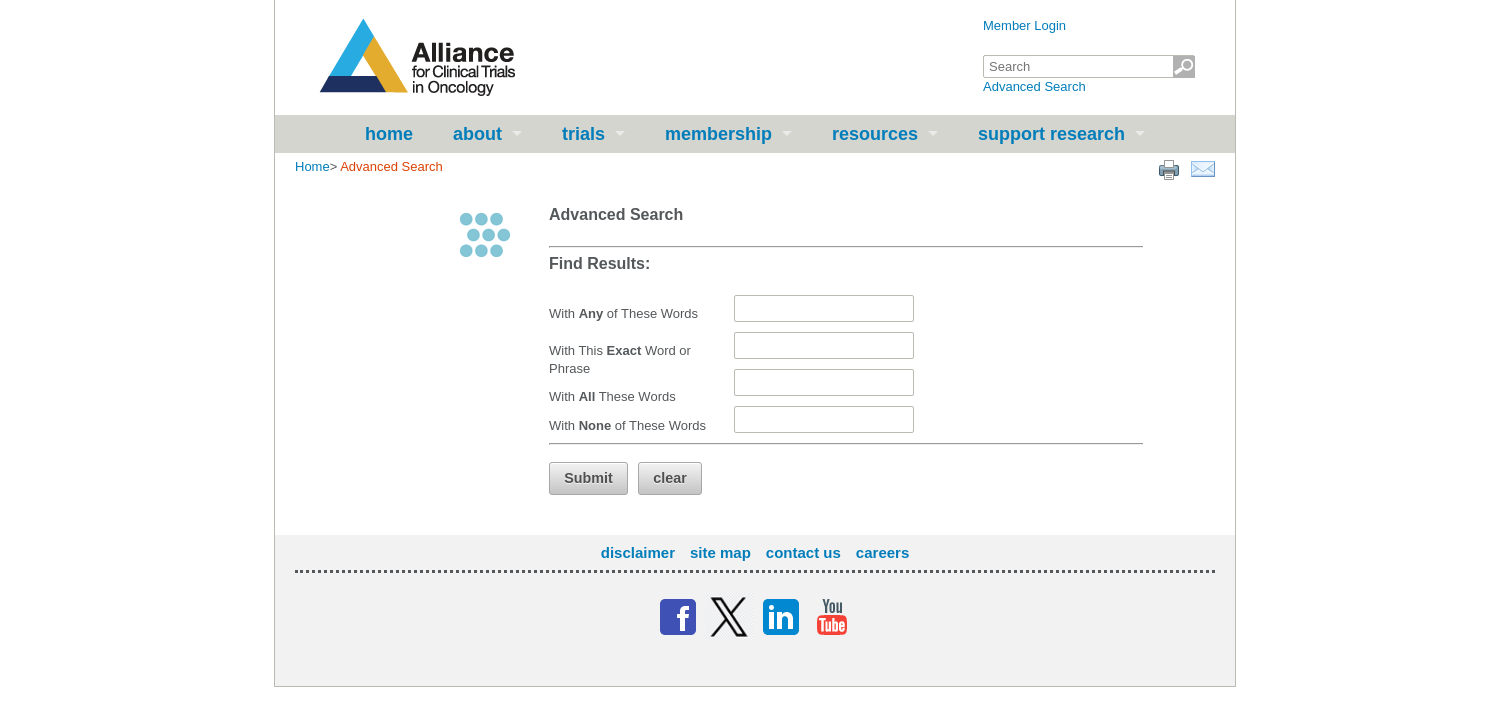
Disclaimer (638, 552)
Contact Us (803, 552)
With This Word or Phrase (620, 359)
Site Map (720, 552)
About (477, 134)
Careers (882, 552)
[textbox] (1089, 66)
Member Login (1024, 25)
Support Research (1051, 134)
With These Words (612, 396)
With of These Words (623, 313)
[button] (588, 478)
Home (389, 134)
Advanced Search (1034, 86)
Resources (875, 134)
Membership (718, 134)
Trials (583, 134)
